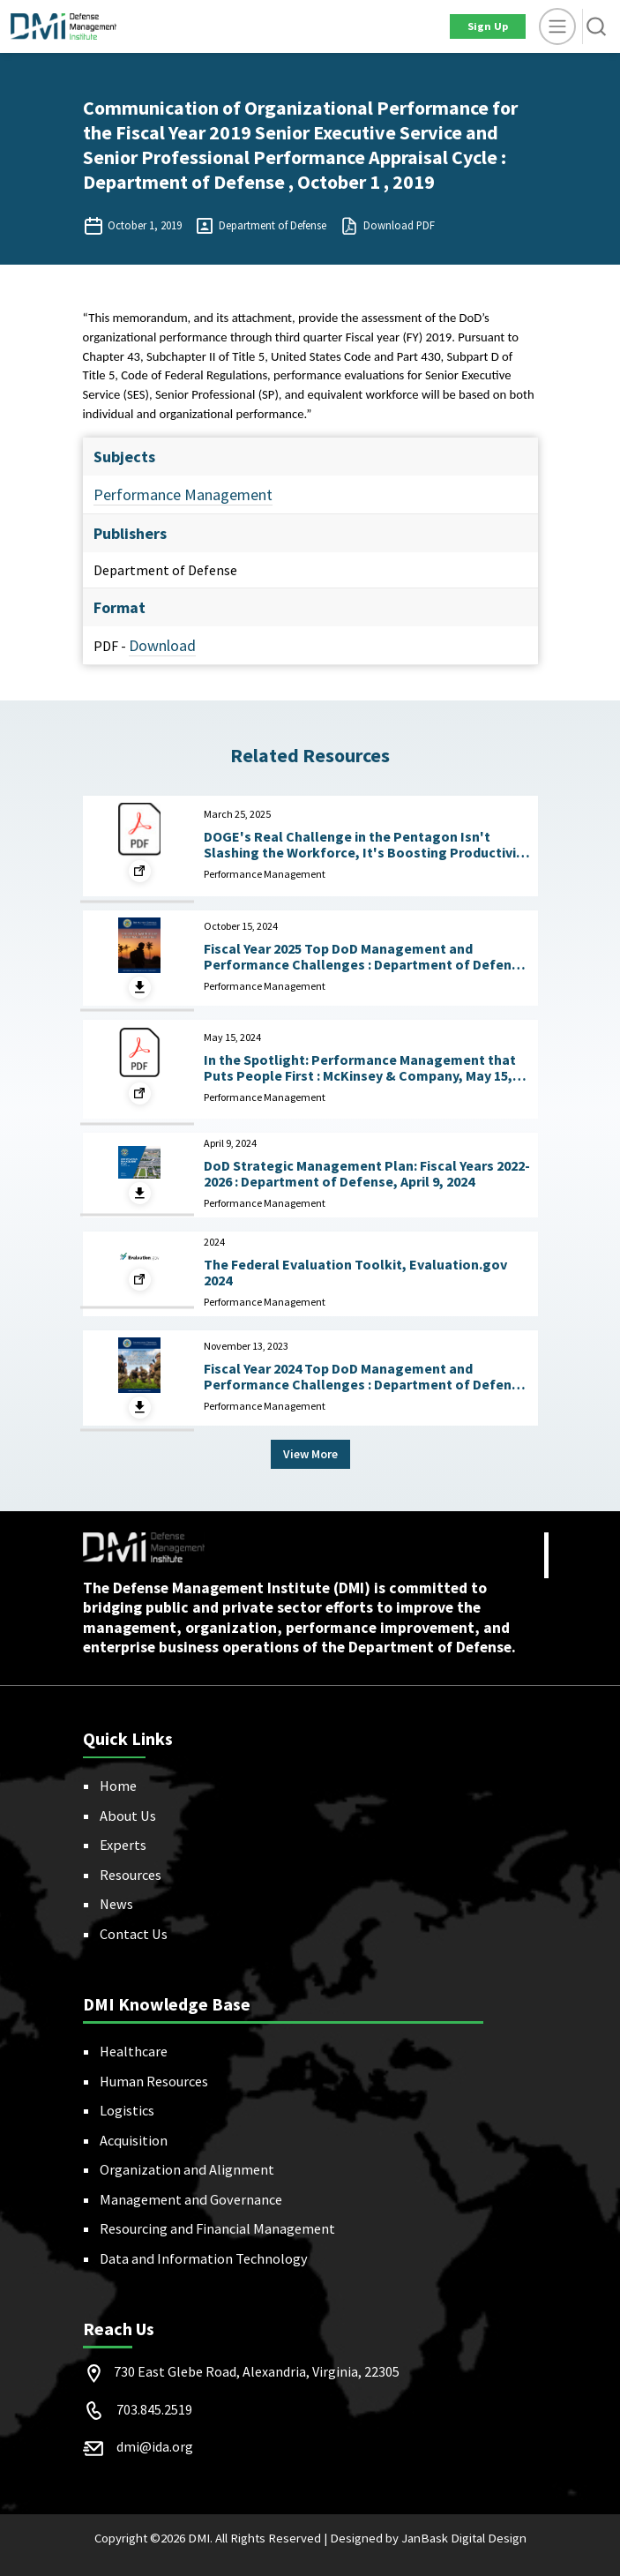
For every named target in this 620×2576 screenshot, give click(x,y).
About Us (128, 1815)
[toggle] (557, 26)
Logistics (127, 2110)
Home (118, 1785)
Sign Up (487, 26)
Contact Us (134, 1934)
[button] (596, 26)
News (116, 1904)
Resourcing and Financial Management (217, 2228)
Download (162, 645)
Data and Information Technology (204, 2258)
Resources (130, 1874)
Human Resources (154, 2081)
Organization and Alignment (187, 2169)
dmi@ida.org (154, 2446)
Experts (123, 1844)
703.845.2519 (154, 2409)
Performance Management (183, 494)
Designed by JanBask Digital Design (428, 2538)
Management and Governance (191, 2199)
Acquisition (134, 2140)
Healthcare (134, 2051)
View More (310, 1454)
